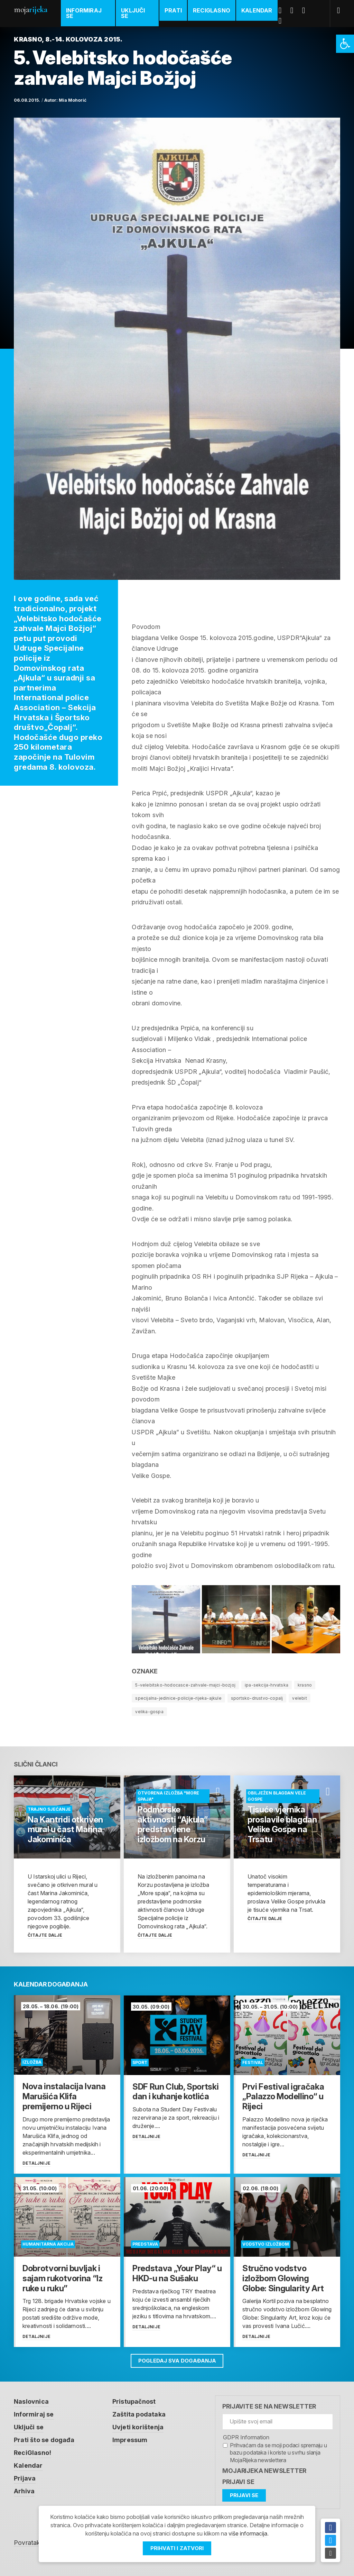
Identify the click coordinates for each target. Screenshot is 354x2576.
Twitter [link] (294, 10)
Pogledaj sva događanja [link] (177, 2360)
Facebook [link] (283, 10)
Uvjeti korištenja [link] (138, 2426)
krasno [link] (305, 1685)
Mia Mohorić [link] (72, 100)
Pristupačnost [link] (134, 2401)
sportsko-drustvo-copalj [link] (257, 1698)
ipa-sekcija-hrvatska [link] (266, 1685)
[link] (345, 44)
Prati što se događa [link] (44, 2438)
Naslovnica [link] (31, 2401)
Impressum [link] (130, 2438)
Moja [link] (30, 9)
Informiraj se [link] (84, 13)
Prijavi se (238, 2481)
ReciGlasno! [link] (32, 2451)
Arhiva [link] (24, 2488)
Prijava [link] (25, 2476)
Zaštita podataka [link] (139, 2414)
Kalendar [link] (256, 10)
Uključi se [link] (133, 13)
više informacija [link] (248, 2533)
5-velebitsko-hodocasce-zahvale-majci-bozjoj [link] (185, 1685)
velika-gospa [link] (149, 1711)
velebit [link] (299, 1698)
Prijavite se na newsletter (269, 2406)
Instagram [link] (283, 21)
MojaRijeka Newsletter (264, 2470)
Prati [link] (173, 10)
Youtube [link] (306, 10)
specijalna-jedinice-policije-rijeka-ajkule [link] (178, 1698)
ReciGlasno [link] (211, 10)
